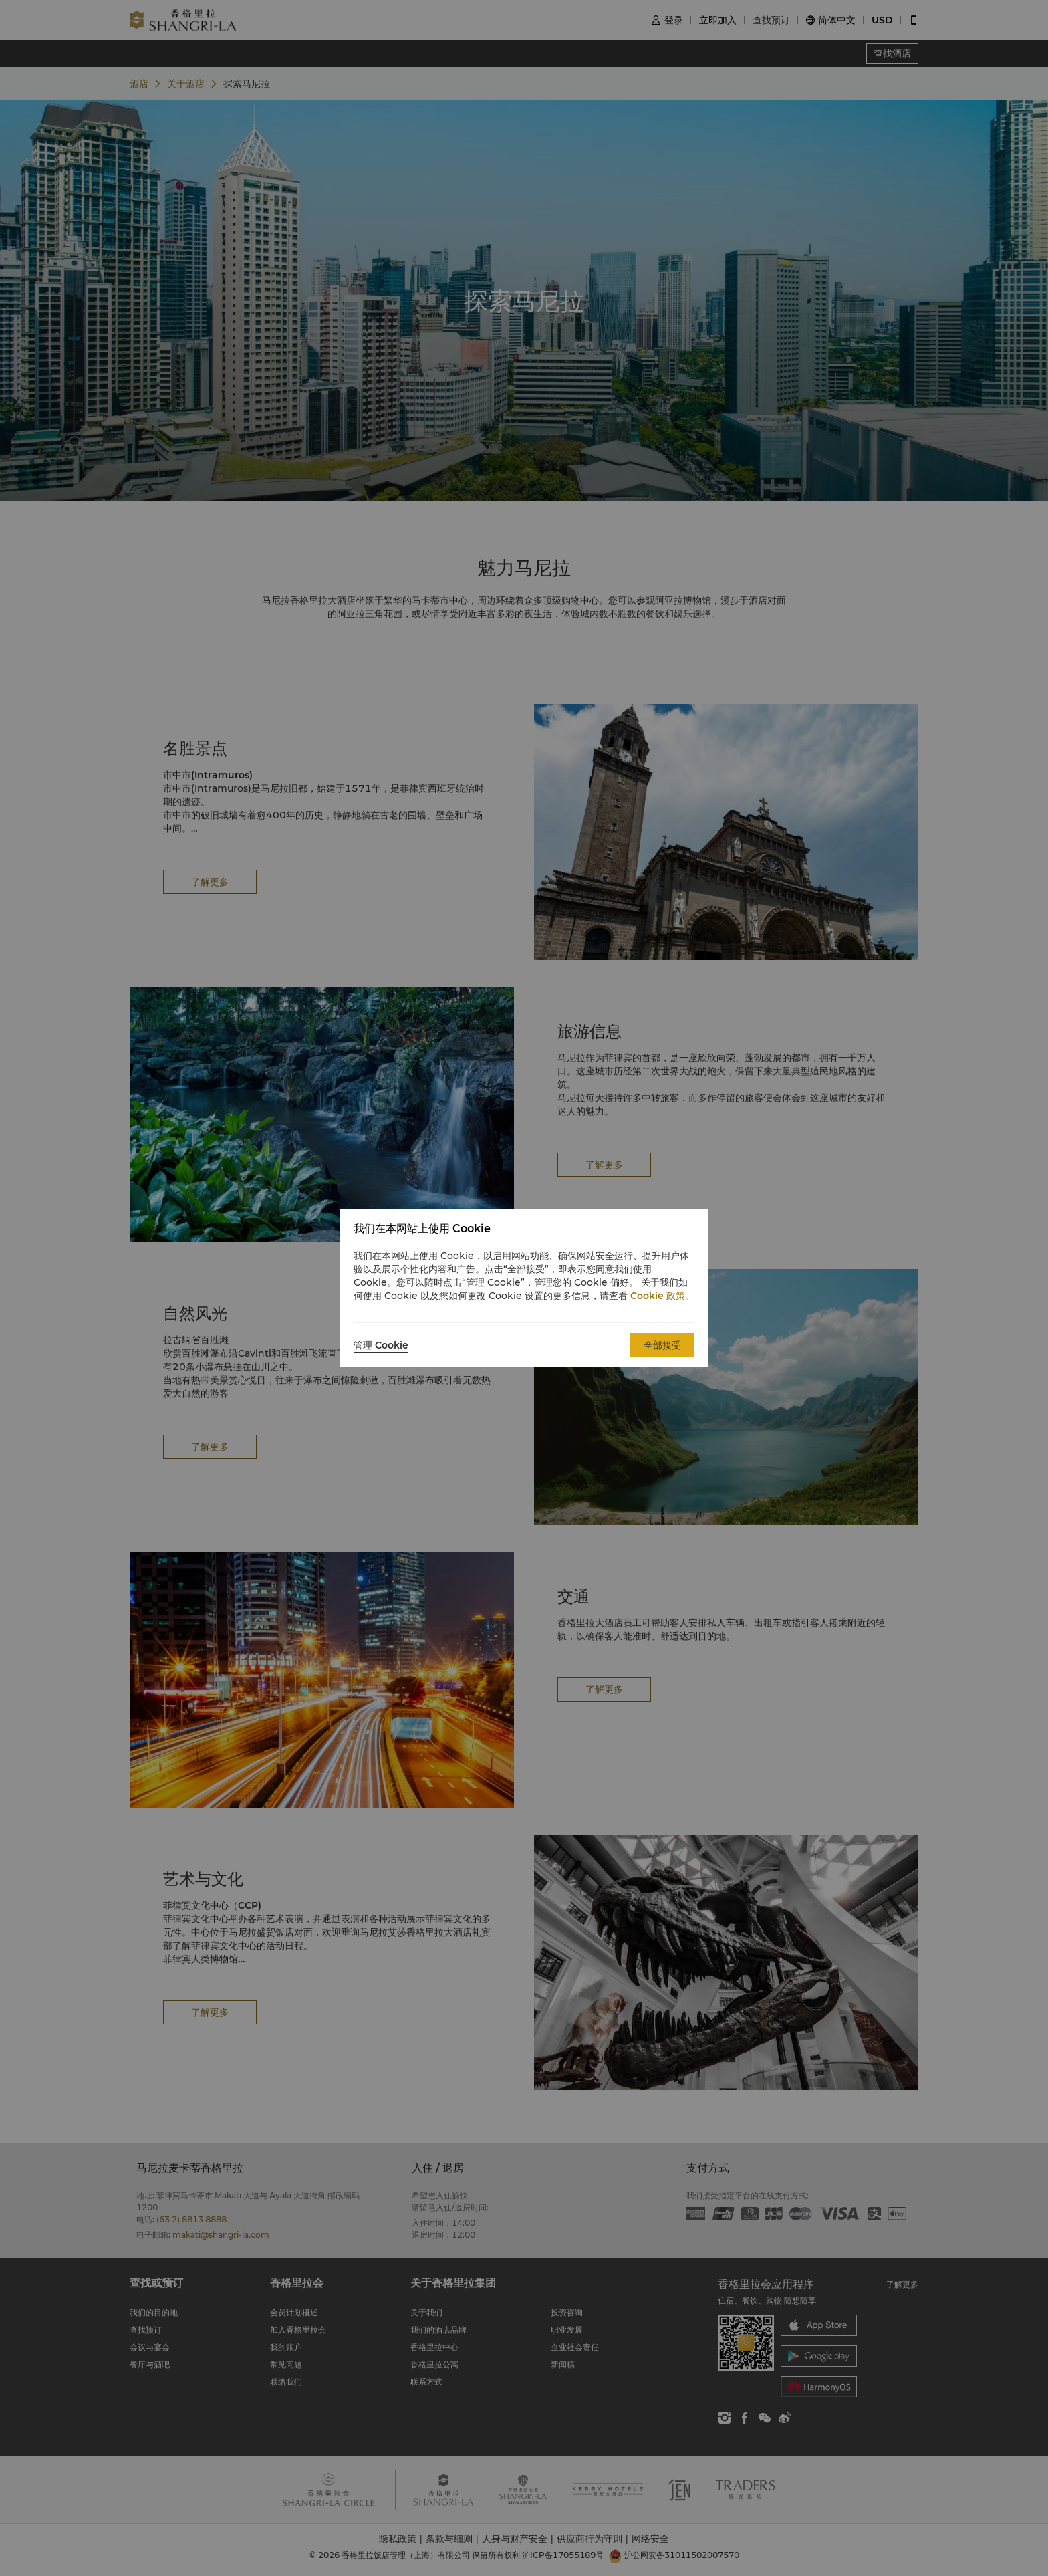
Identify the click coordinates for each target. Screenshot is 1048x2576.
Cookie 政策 (657, 1296)
